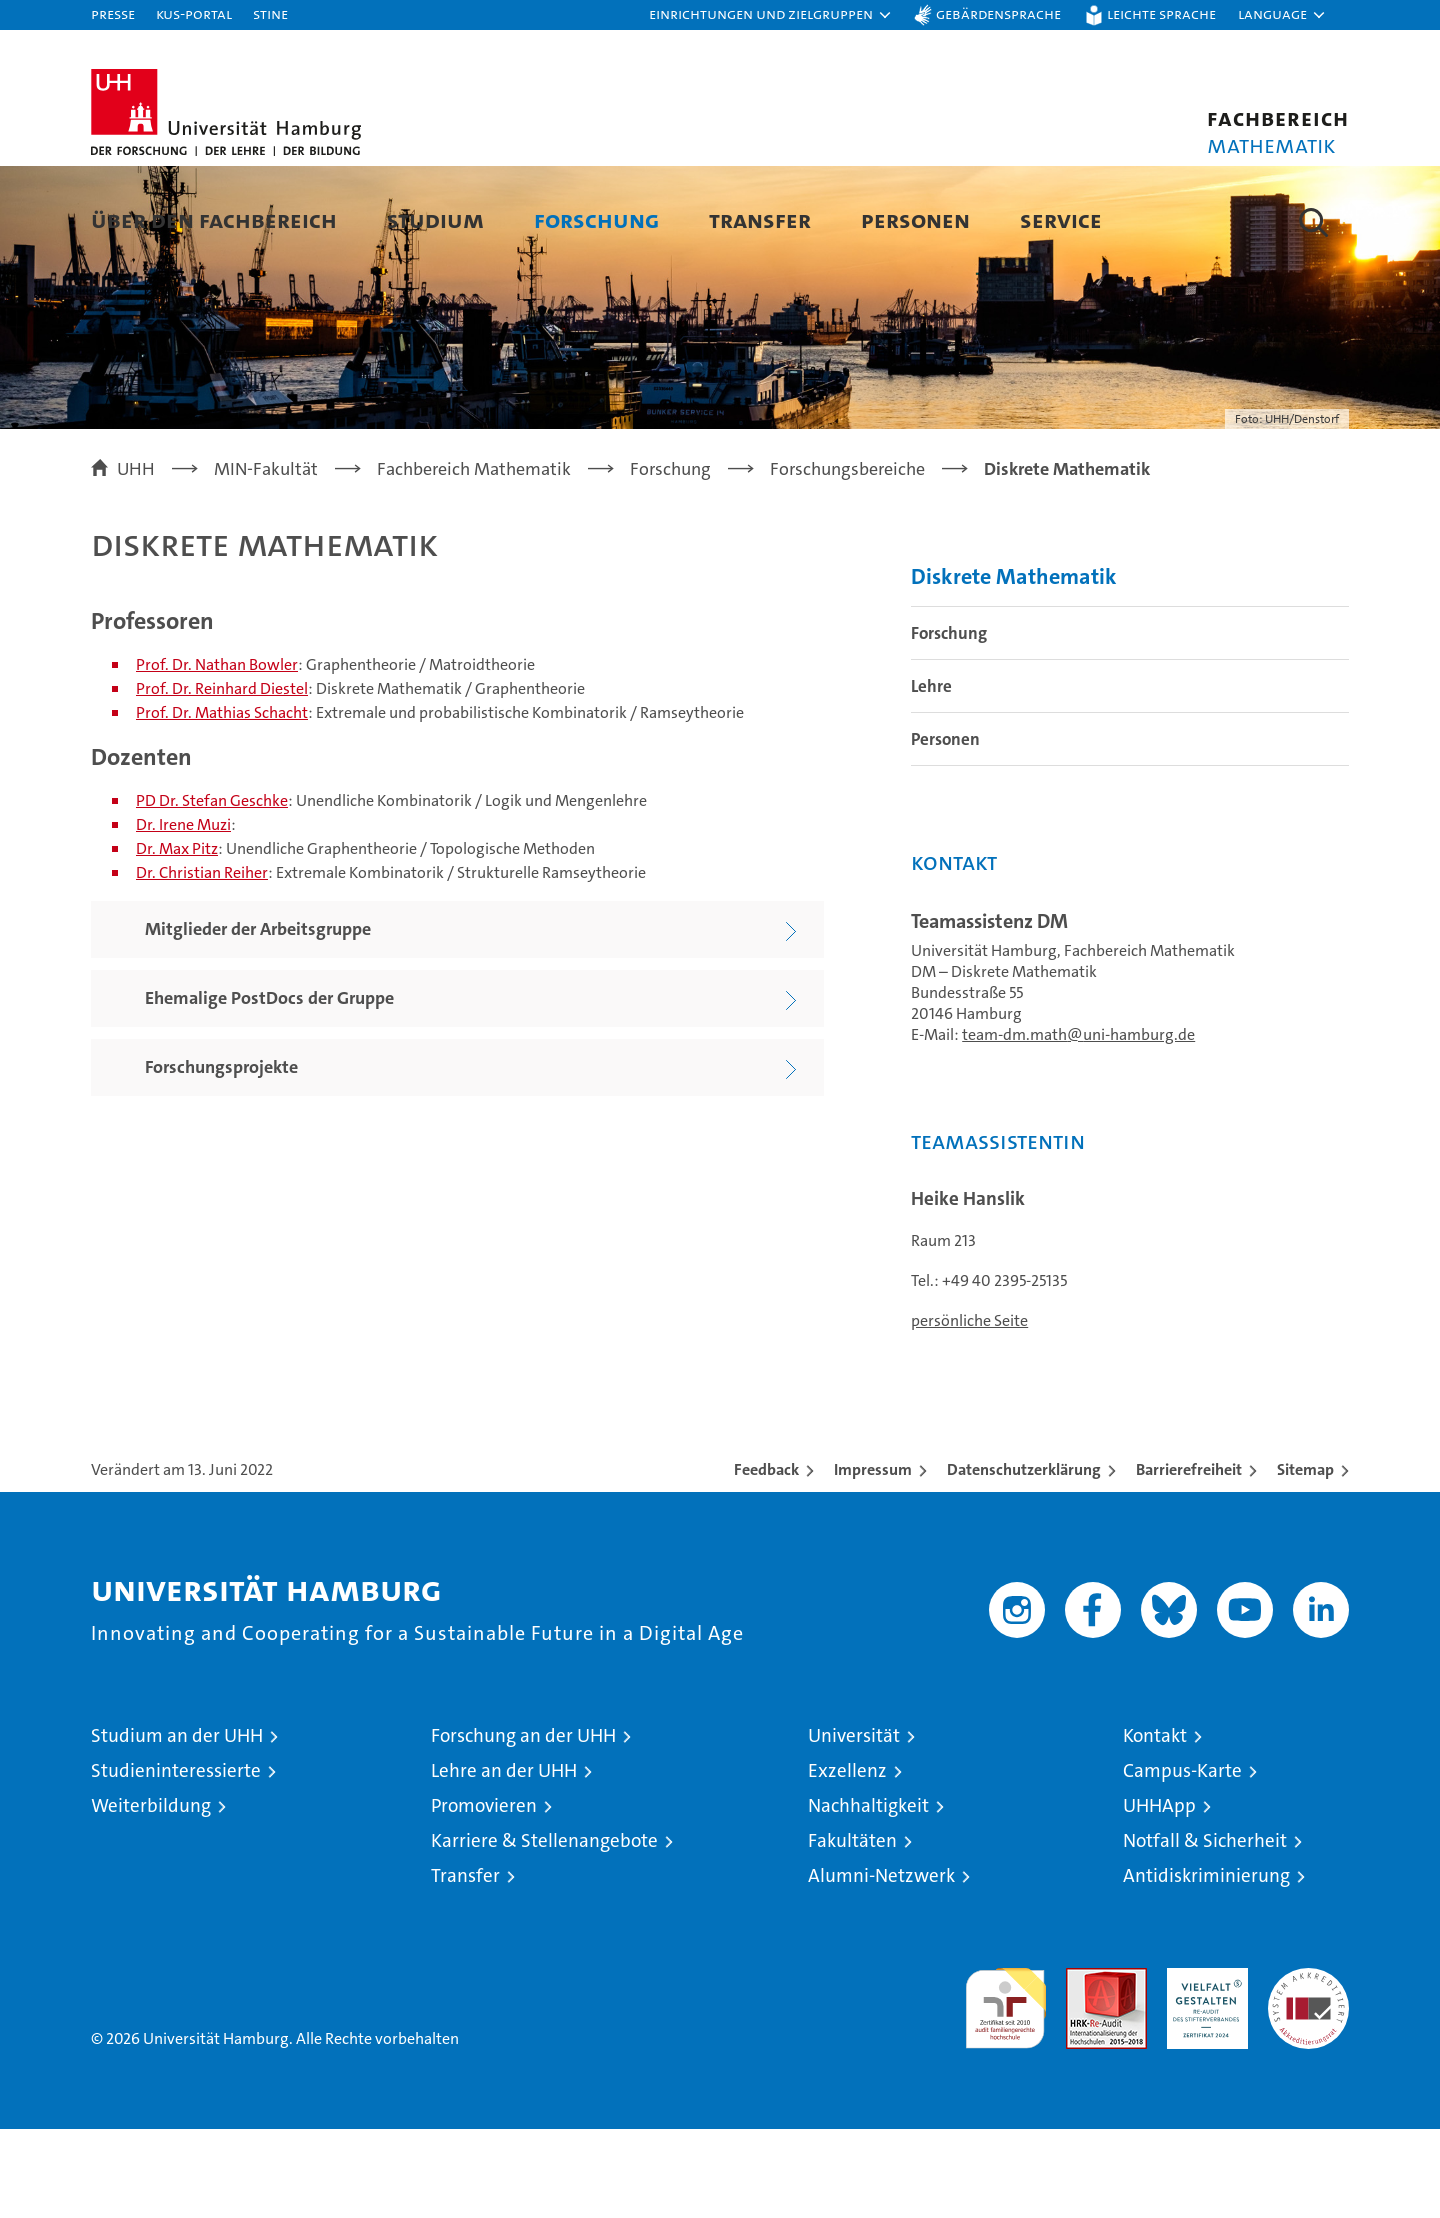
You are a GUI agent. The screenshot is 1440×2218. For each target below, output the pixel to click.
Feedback (766, 1558)
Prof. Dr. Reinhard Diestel (222, 777)
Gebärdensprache (998, 13)
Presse (113, 13)
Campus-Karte (1182, 1859)
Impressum (873, 1558)
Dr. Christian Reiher (202, 960)
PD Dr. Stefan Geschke (212, 888)
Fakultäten (852, 1929)
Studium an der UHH (177, 1824)
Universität (854, 1824)
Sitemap (1305, 1558)
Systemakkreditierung (1308, 2067)
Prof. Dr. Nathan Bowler (217, 753)
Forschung (596, 219)
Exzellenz (847, 1859)
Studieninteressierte (176, 1859)
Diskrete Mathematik (1014, 664)
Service (1061, 219)
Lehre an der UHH (504, 1859)
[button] (771, 15)
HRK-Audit (1202, 2067)
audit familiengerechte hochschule (1005, 2088)
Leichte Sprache (1161, 13)
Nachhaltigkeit (868, 1894)
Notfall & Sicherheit (1205, 1929)
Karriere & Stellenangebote (544, 1929)
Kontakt (1155, 1824)
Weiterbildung (151, 1894)
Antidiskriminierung (1206, 1964)
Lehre (931, 774)
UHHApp (1159, 1894)
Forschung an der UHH (523, 1824)
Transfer (760, 219)
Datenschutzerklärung (1024, 1558)
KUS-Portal (194, 13)
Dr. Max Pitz (177, 936)
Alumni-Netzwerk (881, 1964)
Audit (1085, 2067)
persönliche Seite (969, 1409)
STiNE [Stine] (270, 13)
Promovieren (484, 1894)
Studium (435, 219)
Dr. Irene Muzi (183, 912)
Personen (915, 219)
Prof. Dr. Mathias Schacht (222, 801)
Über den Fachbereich (214, 219)
